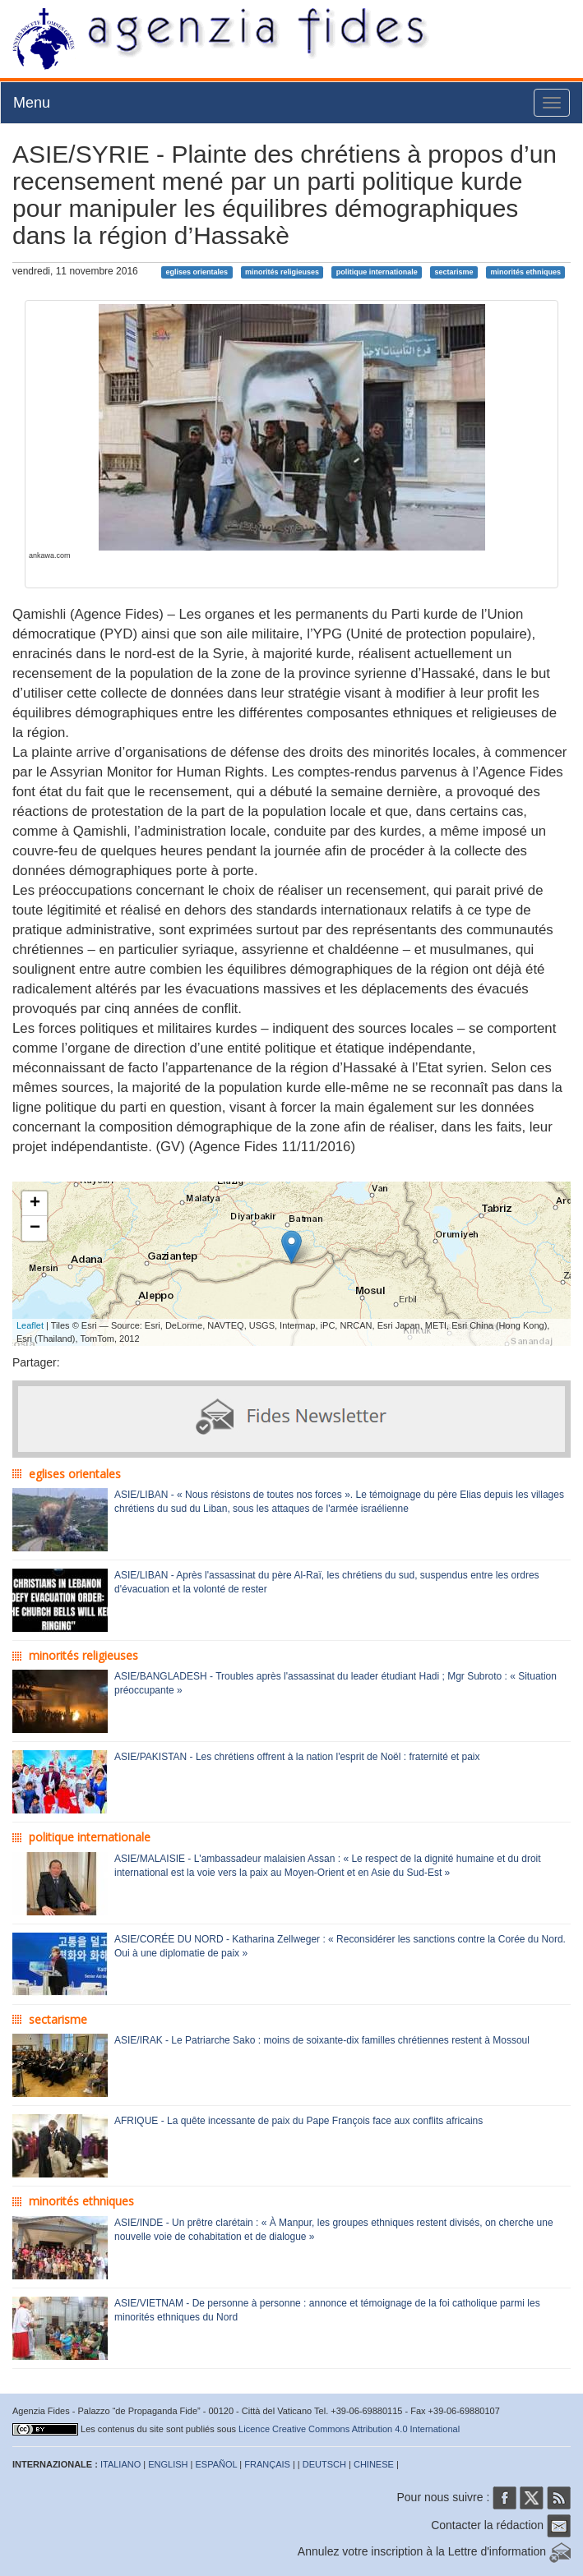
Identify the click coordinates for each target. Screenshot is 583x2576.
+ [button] (35, 1203)
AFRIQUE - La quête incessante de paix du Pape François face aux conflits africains (298, 2121)
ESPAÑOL (217, 2464)
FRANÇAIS (267, 2464)
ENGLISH (167, 2464)
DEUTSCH (324, 2464)
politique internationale (377, 272)
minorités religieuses (282, 272)
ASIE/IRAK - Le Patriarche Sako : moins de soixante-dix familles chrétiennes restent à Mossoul (322, 2040)
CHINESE (374, 2464)
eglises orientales (197, 272)
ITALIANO (120, 2464)
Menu (31, 102)
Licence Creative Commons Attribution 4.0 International (349, 2429)
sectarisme (454, 272)
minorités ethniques (525, 272)
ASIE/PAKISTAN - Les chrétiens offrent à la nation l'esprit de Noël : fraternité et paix (297, 1757)
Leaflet (30, 1325)
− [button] (35, 1228)
